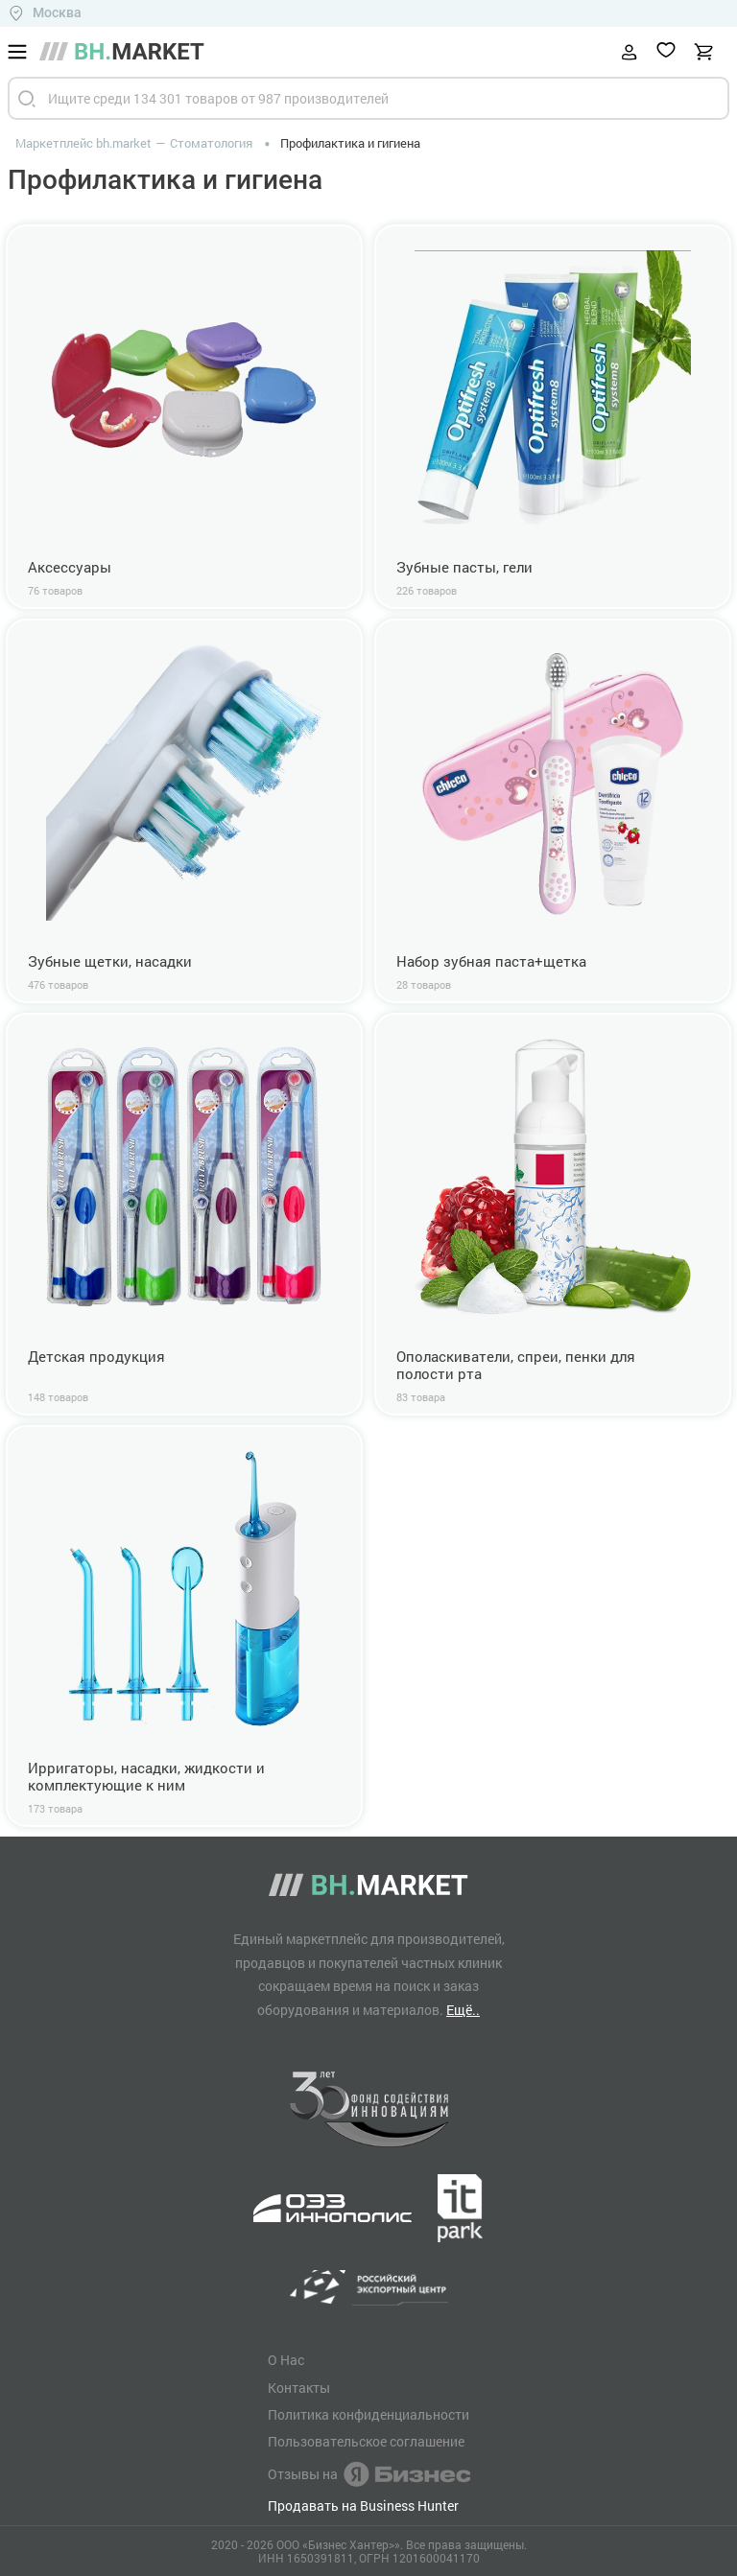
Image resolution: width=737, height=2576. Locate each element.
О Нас (286, 2360)
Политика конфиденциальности (368, 2415)
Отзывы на (369, 2474)
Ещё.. (463, 2010)
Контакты (299, 2388)
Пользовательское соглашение (366, 2441)
